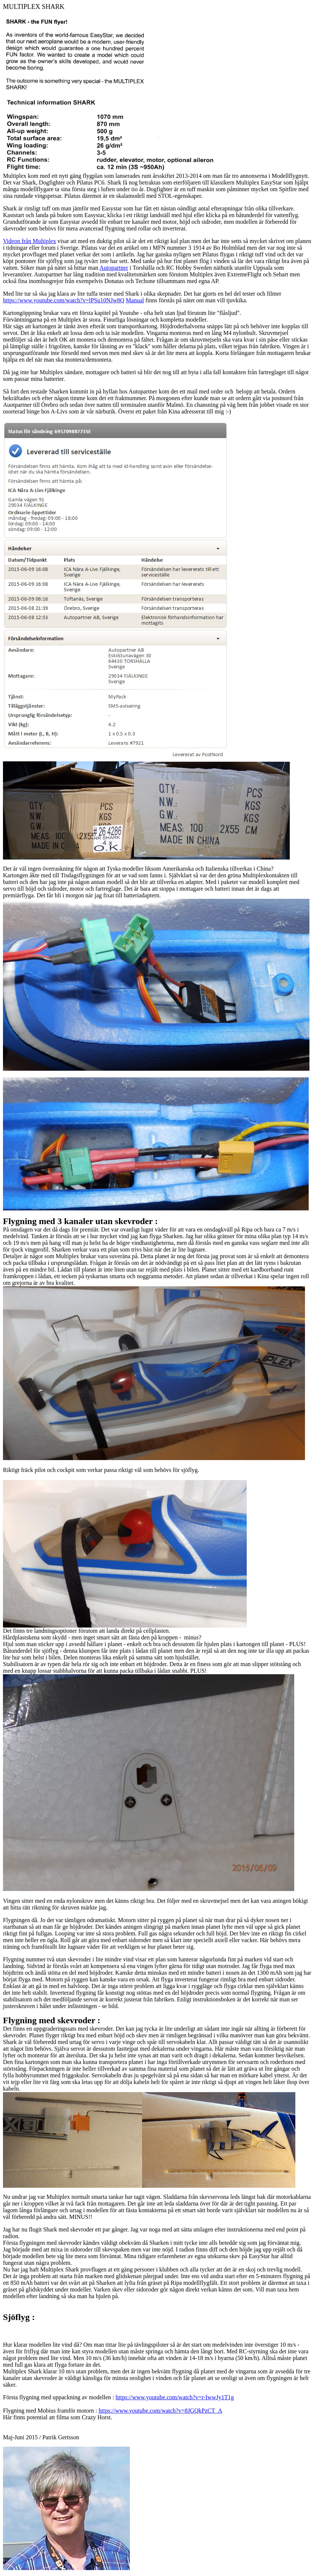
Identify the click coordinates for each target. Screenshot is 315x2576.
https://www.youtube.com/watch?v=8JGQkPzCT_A (160, 2410)
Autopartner (113, 268)
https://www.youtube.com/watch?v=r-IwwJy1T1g (175, 2397)
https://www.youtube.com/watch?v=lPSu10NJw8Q (63, 300)
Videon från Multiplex (29, 241)
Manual (135, 300)
